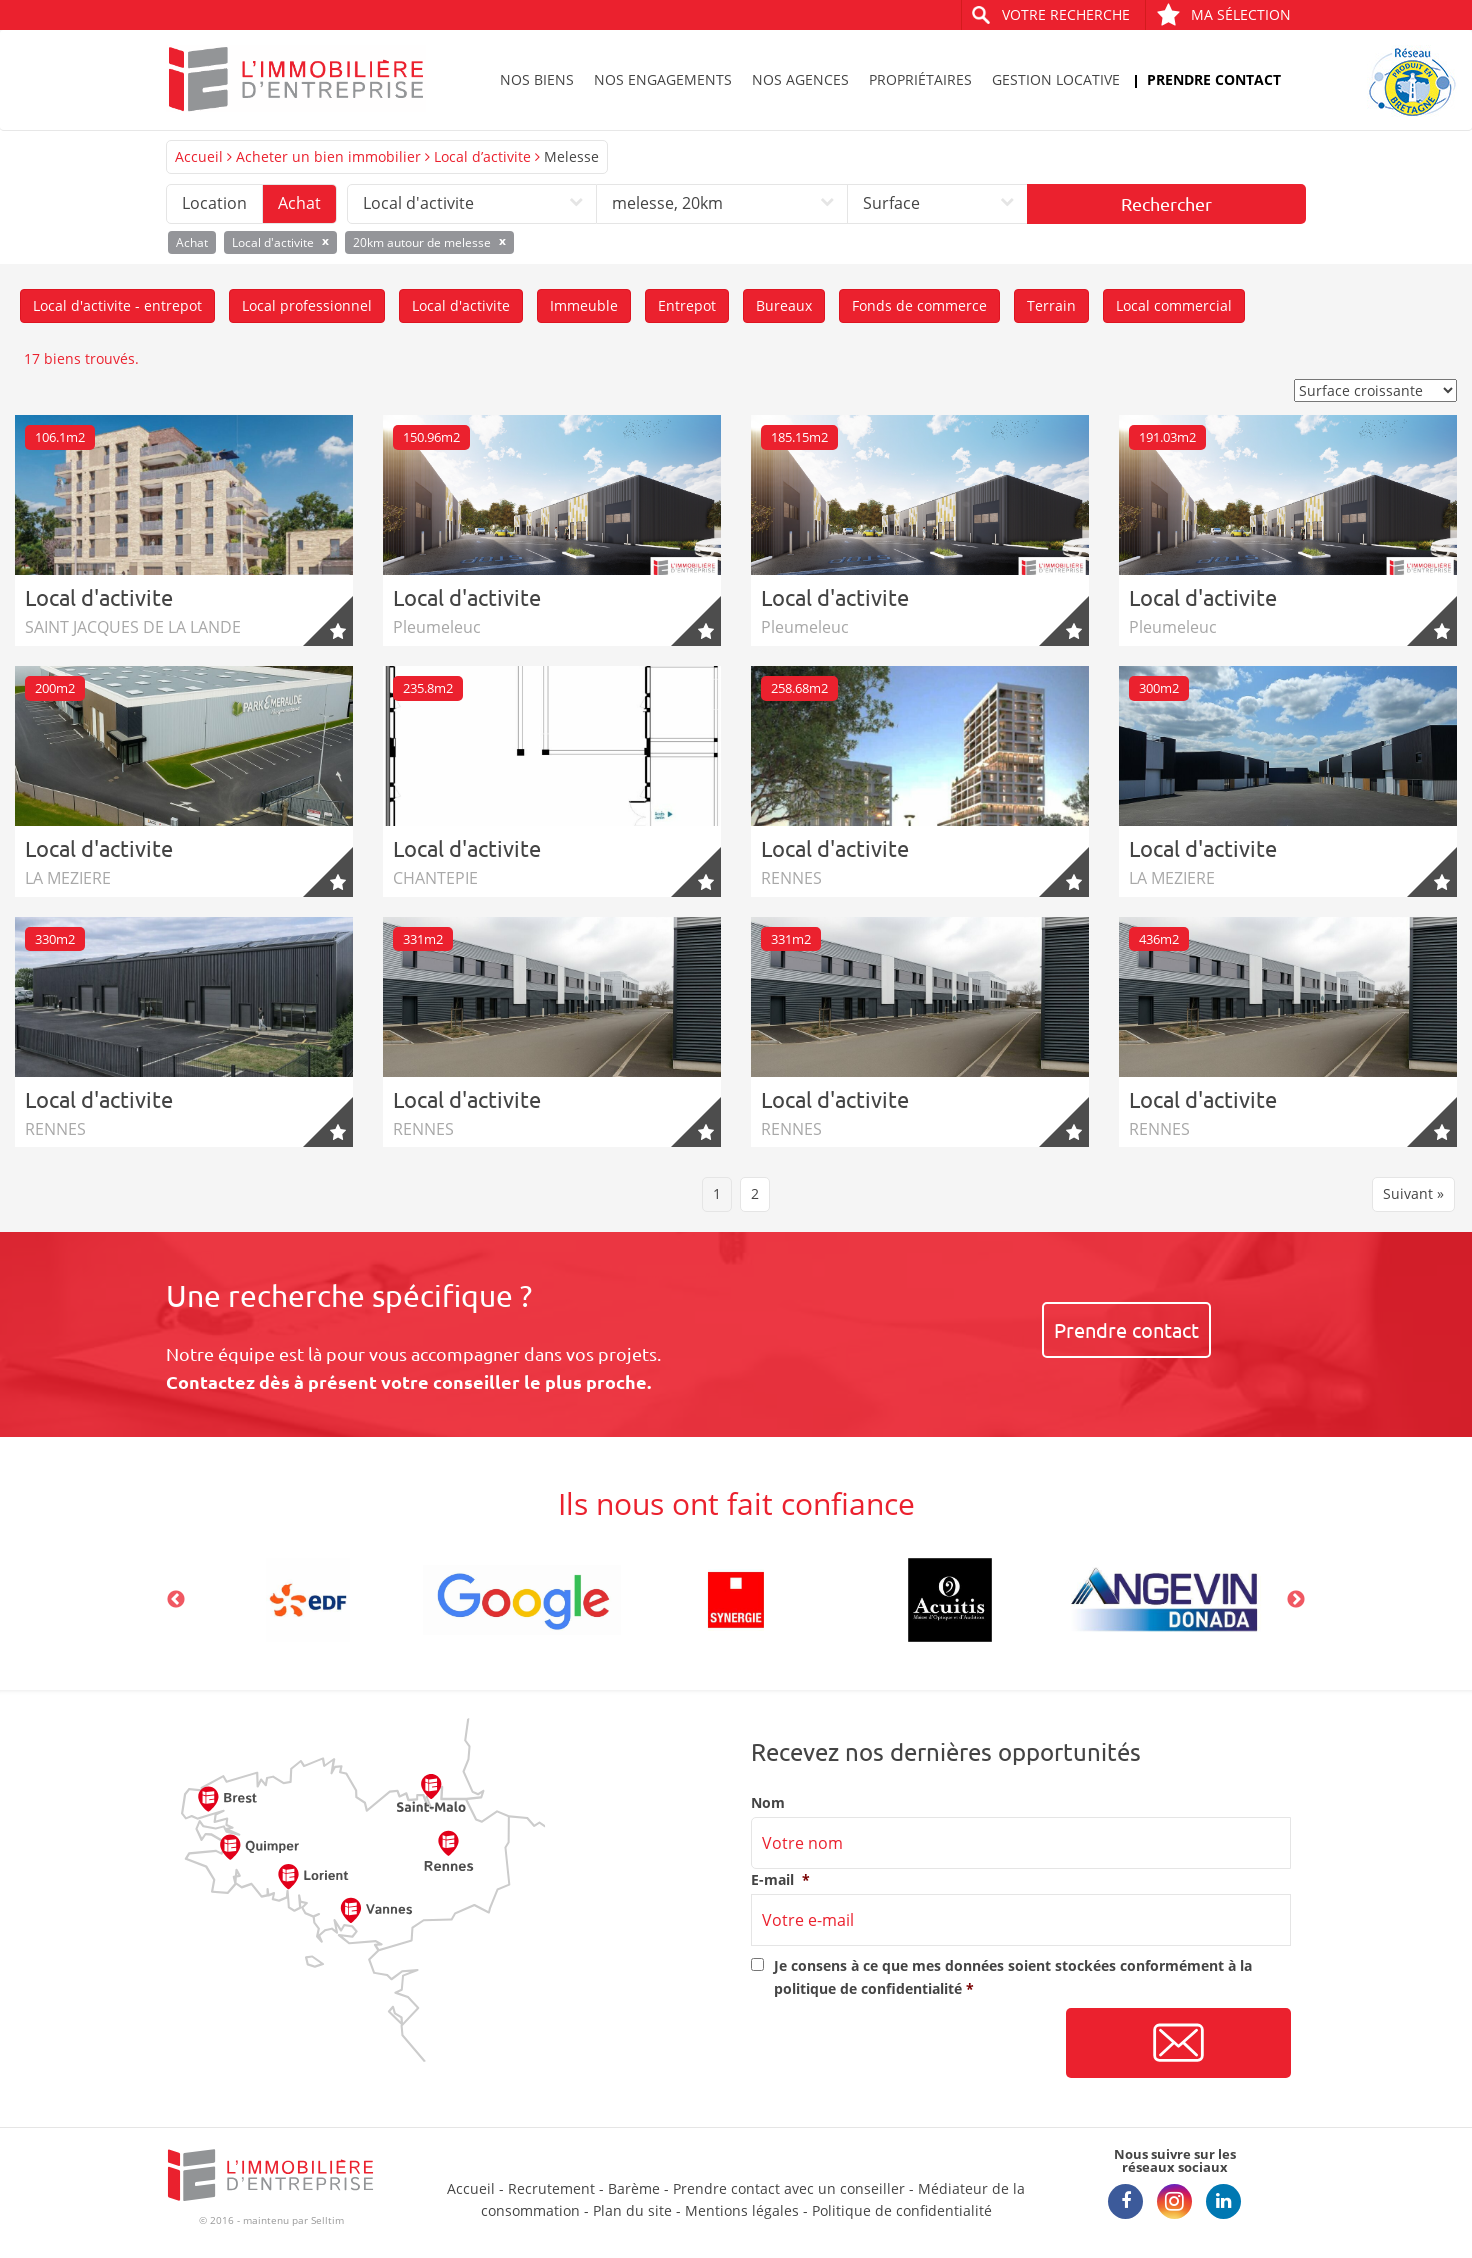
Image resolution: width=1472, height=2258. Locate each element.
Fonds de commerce (919, 305)
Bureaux (784, 305)
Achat (299, 203)
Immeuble (584, 305)
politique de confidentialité (868, 1988)
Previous (176, 1600)
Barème (634, 2188)
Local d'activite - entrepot (117, 305)
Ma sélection (1223, 14)
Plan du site (632, 2210)
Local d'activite (461, 305)
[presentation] (903, 2044)
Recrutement (551, 2188)
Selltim (327, 2220)
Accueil (199, 156)
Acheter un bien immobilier (328, 156)
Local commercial (1174, 305)
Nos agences (800, 79)
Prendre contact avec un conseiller (789, 2188)
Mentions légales (742, 2210)
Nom (768, 1803)
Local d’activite (482, 156)
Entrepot (687, 305)
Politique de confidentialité (902, 2210)
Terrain (1051, 305)
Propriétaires (920, 79)
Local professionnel (307, 305)
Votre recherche (1066, 14)
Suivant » (1413, 1193)
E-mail (780, 1880)
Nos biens (537, 79)
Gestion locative (1056, 79)
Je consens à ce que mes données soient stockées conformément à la (1013, 1976)
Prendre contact (1214, 79)
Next (1296, 1600)
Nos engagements (663, 79)
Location (214, 203)
